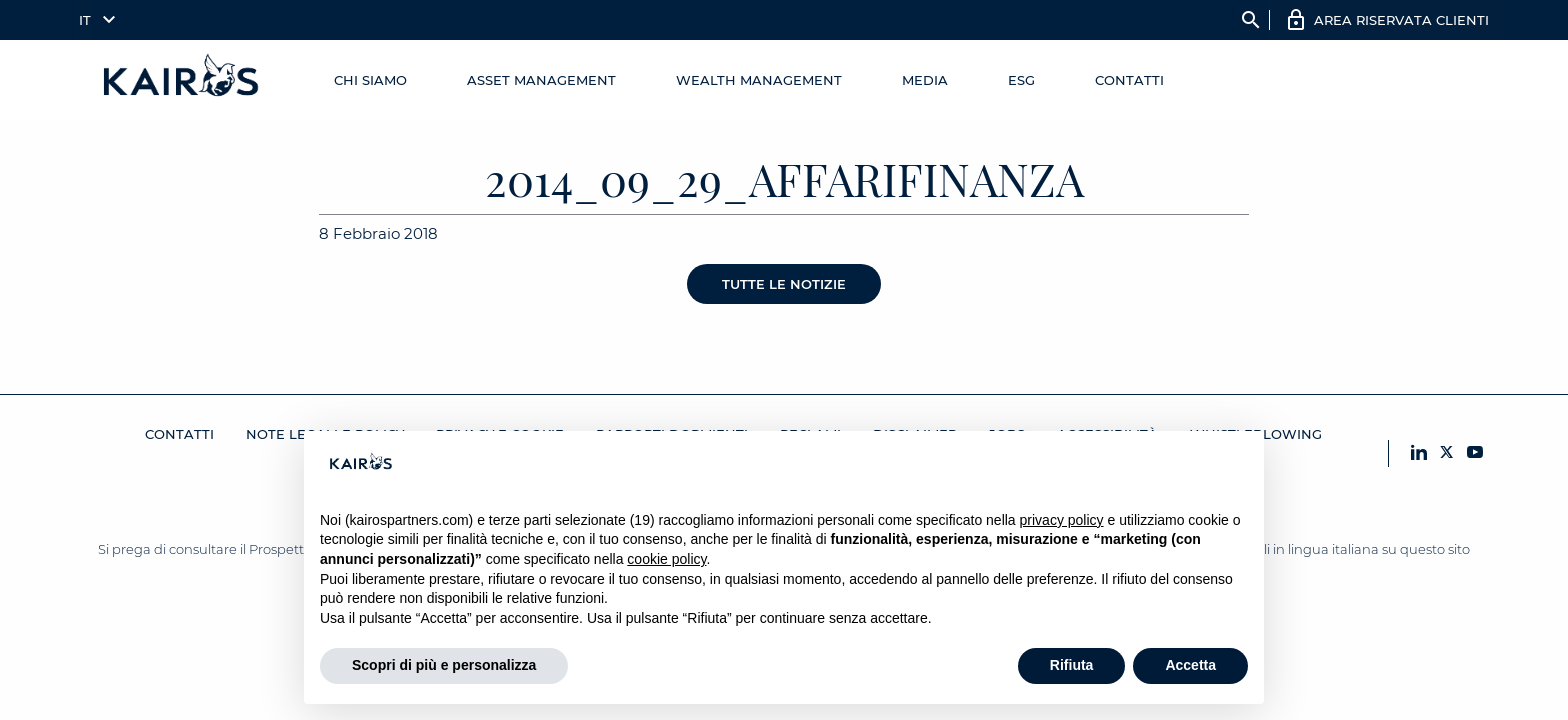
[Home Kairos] (182, 80)
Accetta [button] (1190, 665)
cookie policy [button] (666, 559)
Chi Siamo (370, 80)
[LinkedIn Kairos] (1419, 453)
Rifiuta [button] (1072, 665)
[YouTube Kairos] (1475, 453)
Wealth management (759, 80)
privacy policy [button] (1062, 520)
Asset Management (541, 80)
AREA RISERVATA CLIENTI (1401, 20)
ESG (1021, 80)
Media (925, 80)
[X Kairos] (1447, 453)
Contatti (1129, 80)
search (1251, 20)
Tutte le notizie (784, 284)
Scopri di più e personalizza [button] (444, 665)
